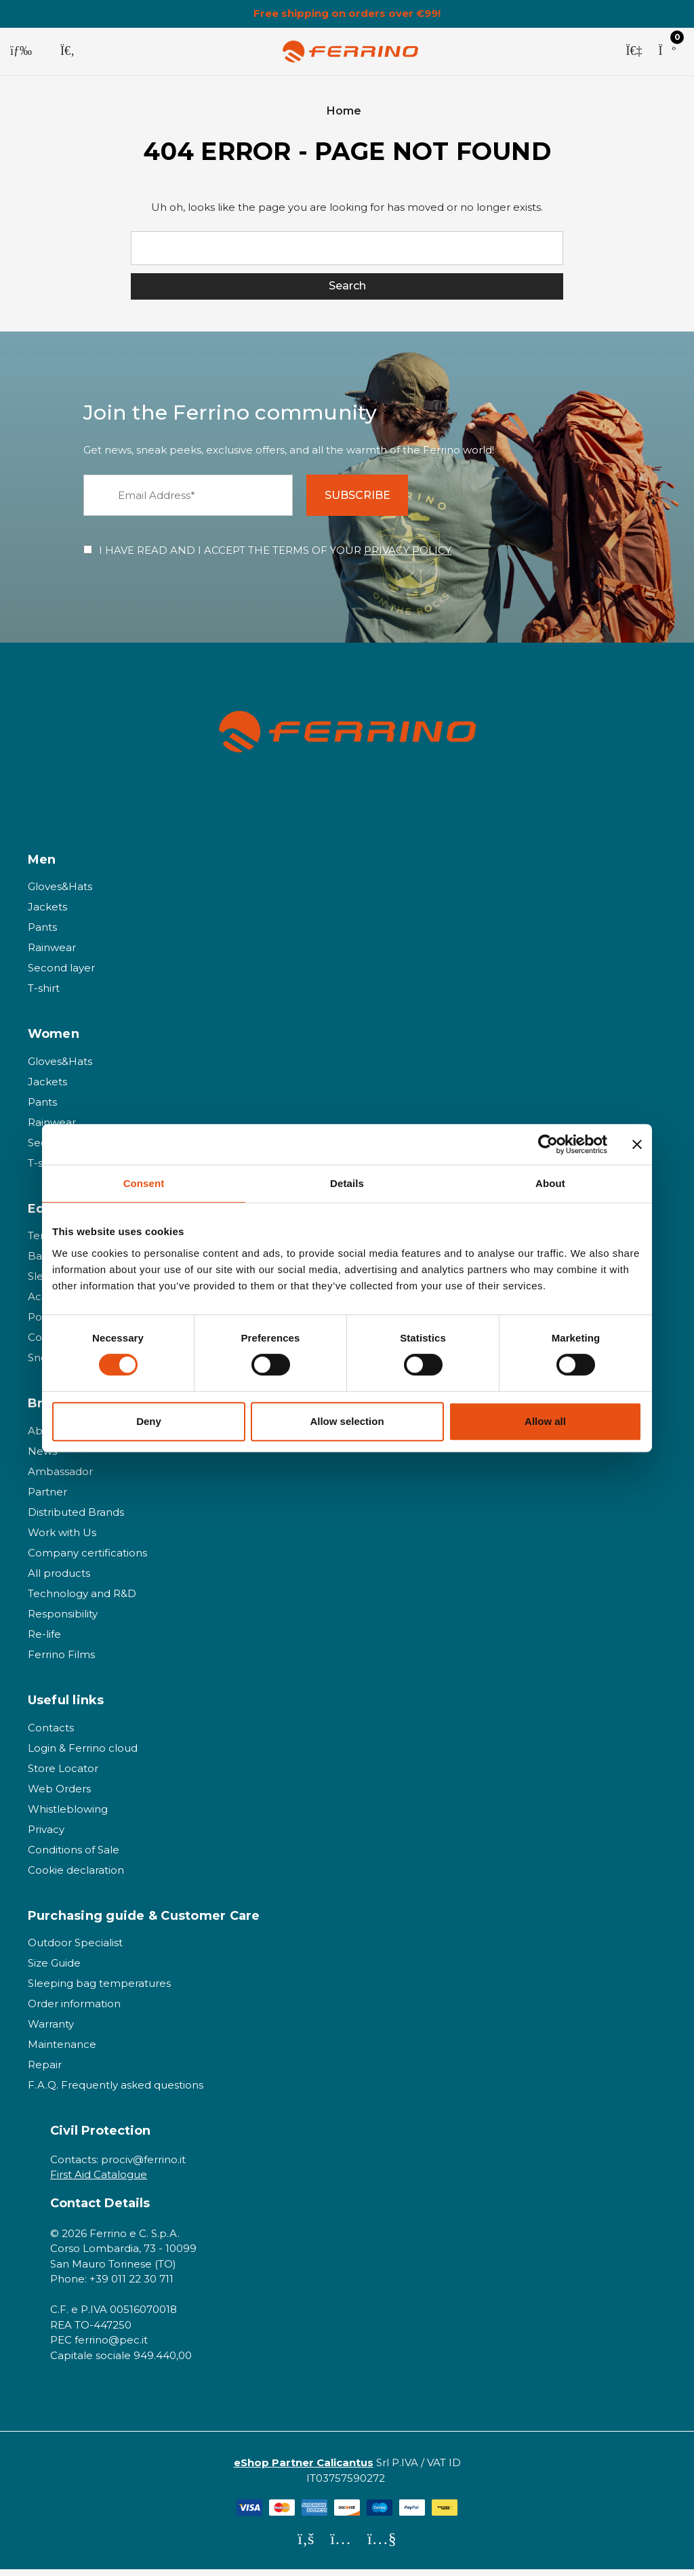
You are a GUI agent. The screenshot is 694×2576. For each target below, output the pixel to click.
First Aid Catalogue (98, 2181)
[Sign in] (633, 51)
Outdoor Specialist (75, 1949)
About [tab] (550, 1183)
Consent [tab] (144, 1183)
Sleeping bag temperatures (99, 1990)
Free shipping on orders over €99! (347, 13)
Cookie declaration (76, 1876)
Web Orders (59, 1794)
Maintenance (62, 2051)
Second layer (61, 974)
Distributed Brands (76, 1518)
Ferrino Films (61, 1661)
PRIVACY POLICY (407, 556)
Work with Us (62, 1539)
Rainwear (52, 954)
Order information (74, 2010)
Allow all (545, 1421)
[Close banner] (637, 1144)
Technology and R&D (82, 1600)
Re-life (44, 1640)
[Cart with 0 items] (667, 51)
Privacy (46, 1835)
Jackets (47, 913)
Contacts (51, 1733)
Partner (47, 1498)
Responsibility (63, 1620)
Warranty (51, 2030)
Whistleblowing (68, 1815)
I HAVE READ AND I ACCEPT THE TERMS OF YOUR (275, 556)
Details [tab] (347, 1183)
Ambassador (60, 1478)
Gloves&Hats (60, 893)
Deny (148, 1421)
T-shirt (44, 994)
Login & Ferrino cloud (83, 1754)
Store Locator (63, 1774)
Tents (42, 1242)
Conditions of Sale (73, 1855)
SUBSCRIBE (367, 501)
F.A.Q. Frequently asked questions (115, 2091)
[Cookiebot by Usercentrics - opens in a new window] (548, 1144)
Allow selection (347, 1421)
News (42, 1457)
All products (59, 1579)
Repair (45, 2071)
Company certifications (87, 1559)
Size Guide (54, 1969)
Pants (42, 933)
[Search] (67, 51)
